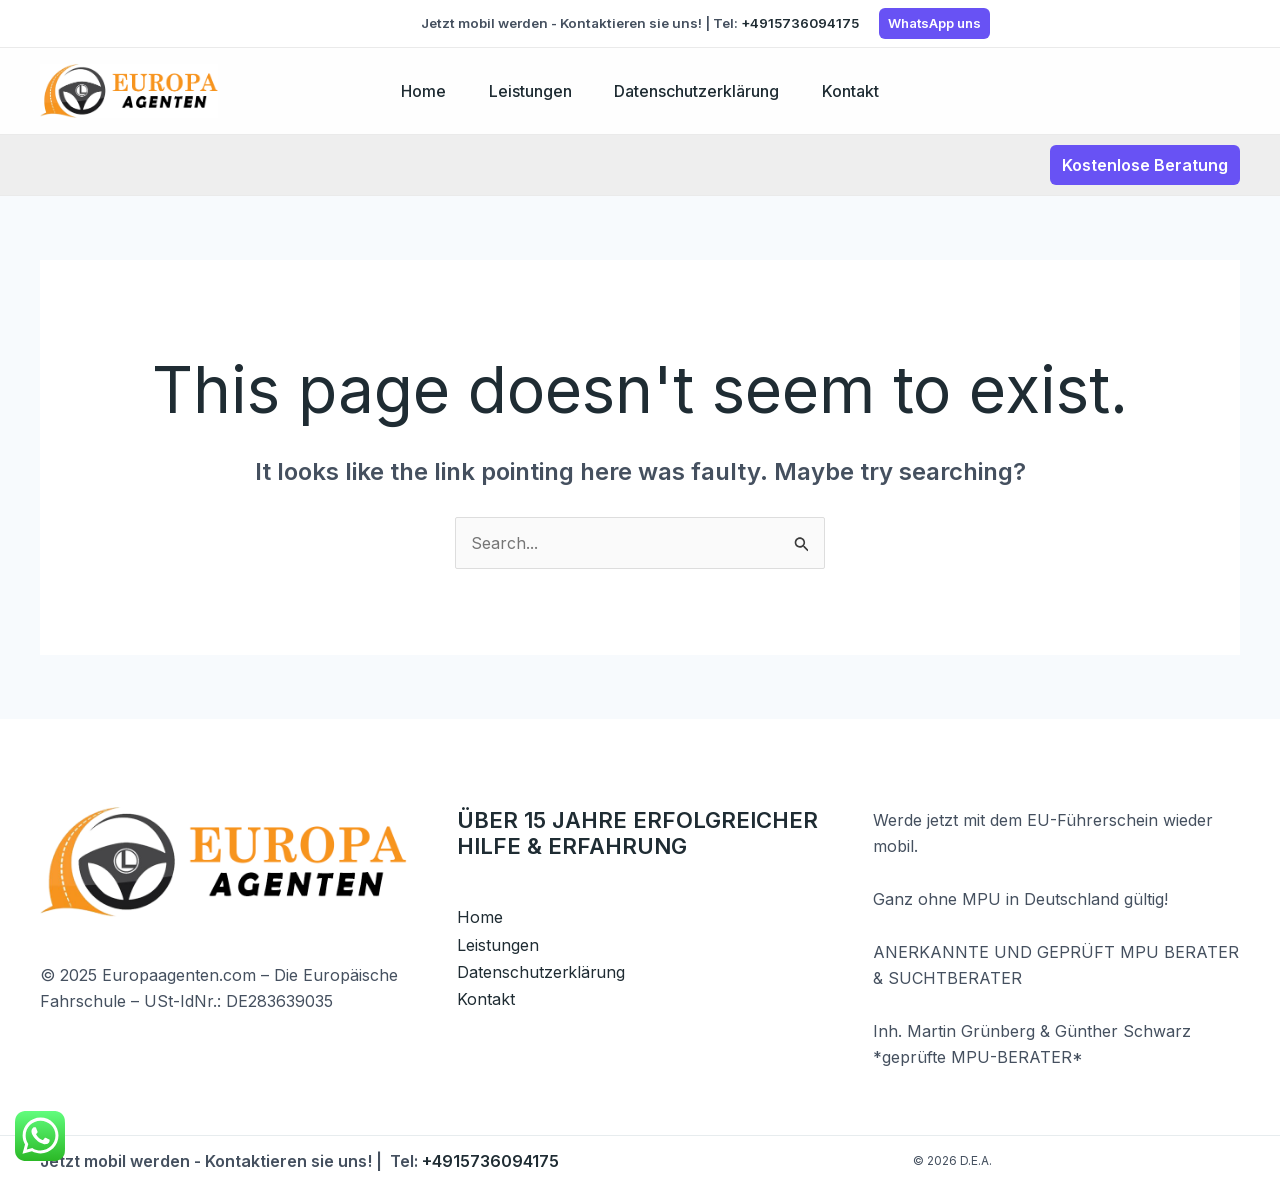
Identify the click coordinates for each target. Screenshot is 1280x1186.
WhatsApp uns (934, 23)
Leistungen (527, 91)
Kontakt (858, 91)
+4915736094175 (800, 23)
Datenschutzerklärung (699, 91)
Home (415, 91)
